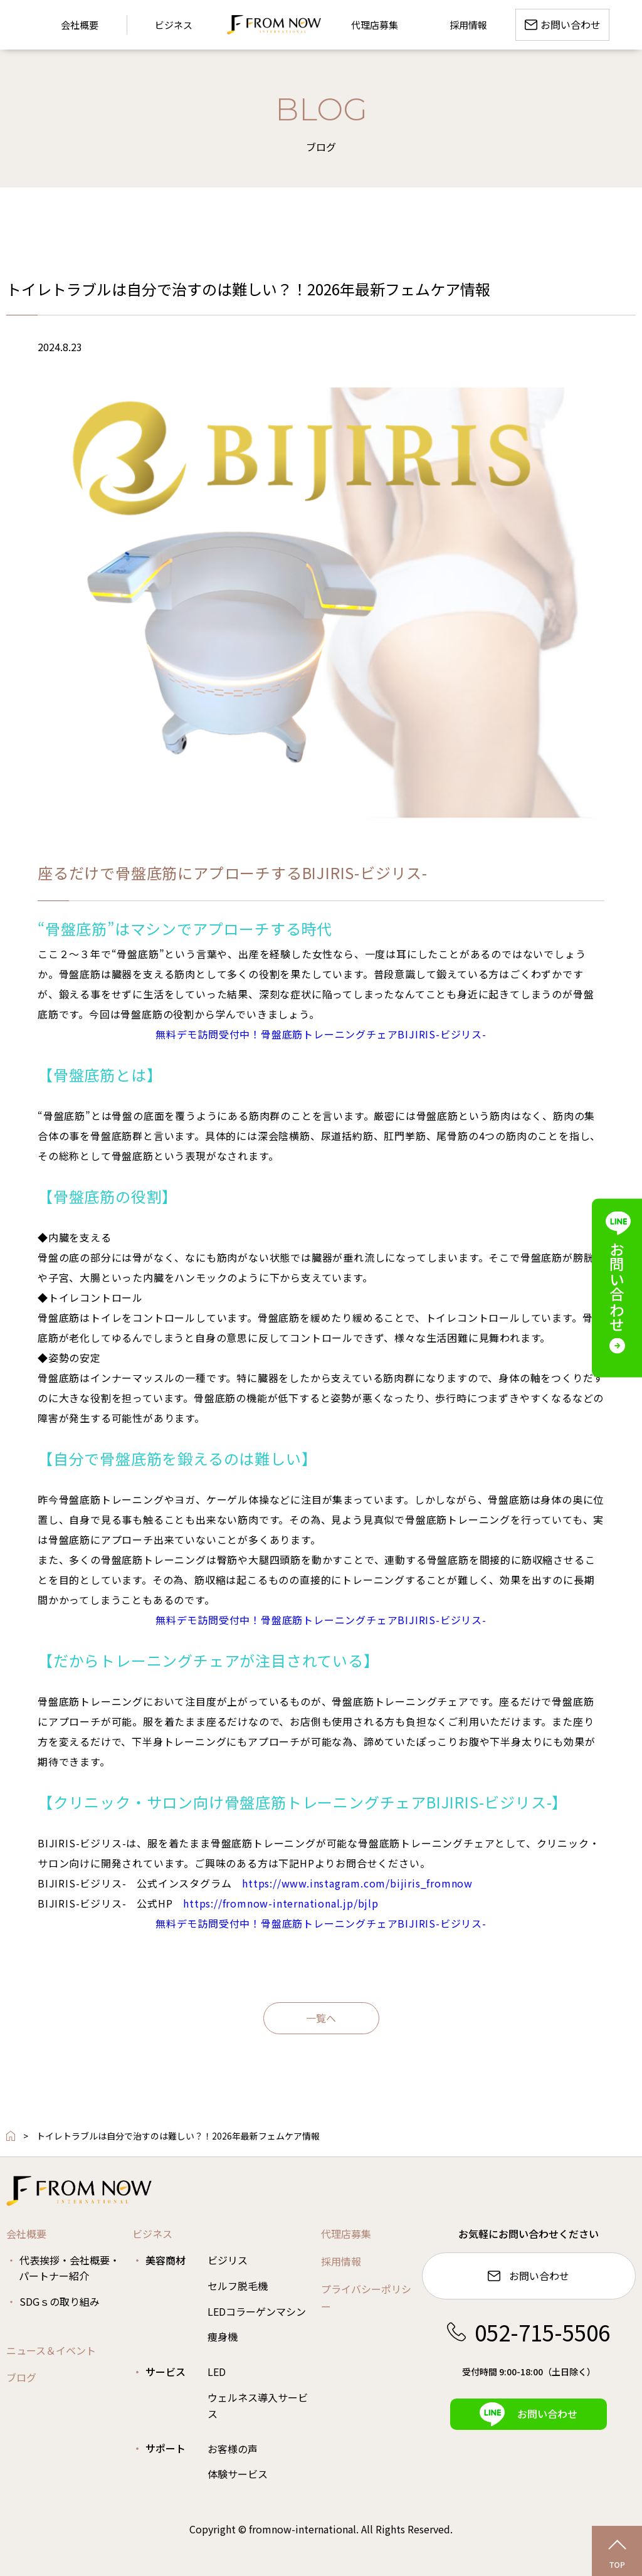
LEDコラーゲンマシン (257, 2311)
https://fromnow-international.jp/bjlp (281, 1903)
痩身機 (223, 2336)
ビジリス (228, 2259)
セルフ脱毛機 (238, 2285)
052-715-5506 (528, 2332)
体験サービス (238, 2473)
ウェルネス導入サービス (258, 2405)
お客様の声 (233, 2448)
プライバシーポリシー (366, 2298)
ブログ (21, 2377)
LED (217, 2371)
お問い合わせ (528, 2276)
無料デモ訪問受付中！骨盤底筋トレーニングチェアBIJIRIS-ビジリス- (321, 1034)
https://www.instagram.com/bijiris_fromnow (357, 1883)
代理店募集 (346, 2233)
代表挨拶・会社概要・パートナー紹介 (69, 2268)
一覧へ (321, 2017)
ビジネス (152, 2233)
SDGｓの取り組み (59, 2301)
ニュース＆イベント (51, 2350)
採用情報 (341, 2261)
